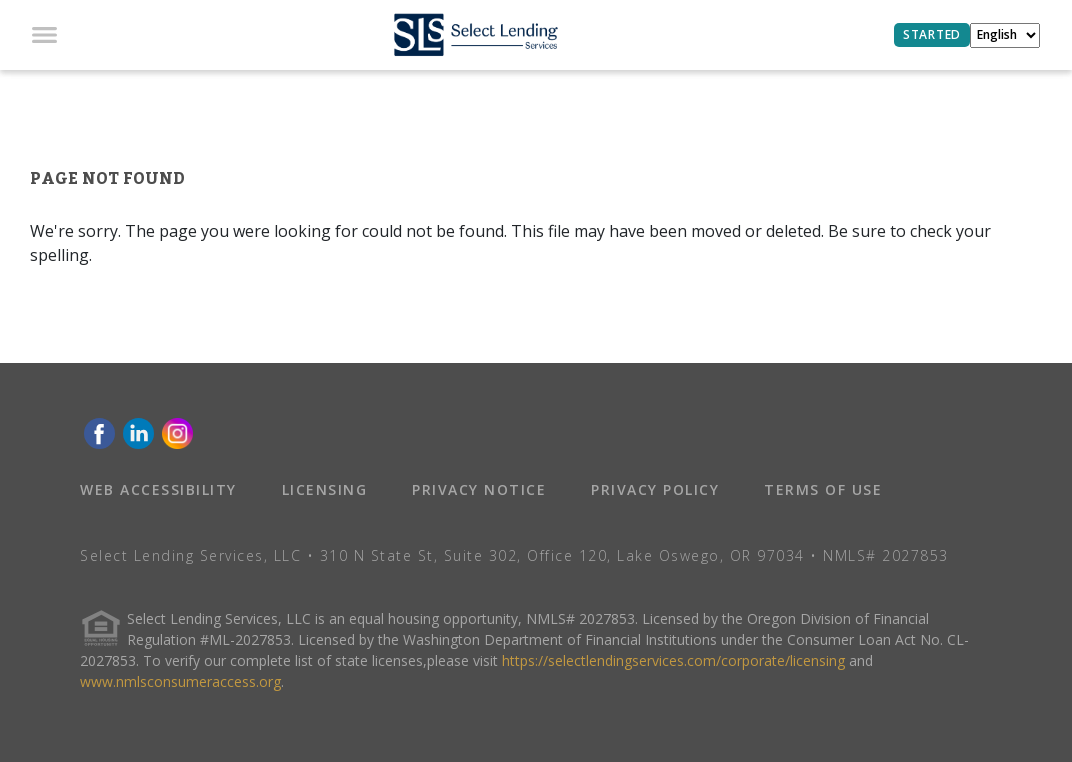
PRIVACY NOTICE (479, 489)
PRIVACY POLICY (655, 489)
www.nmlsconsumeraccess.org (180, 681)
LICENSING (325, 489)
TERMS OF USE (823, 489)
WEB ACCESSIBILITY (158, 489)
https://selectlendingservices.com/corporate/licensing (673, 660)
